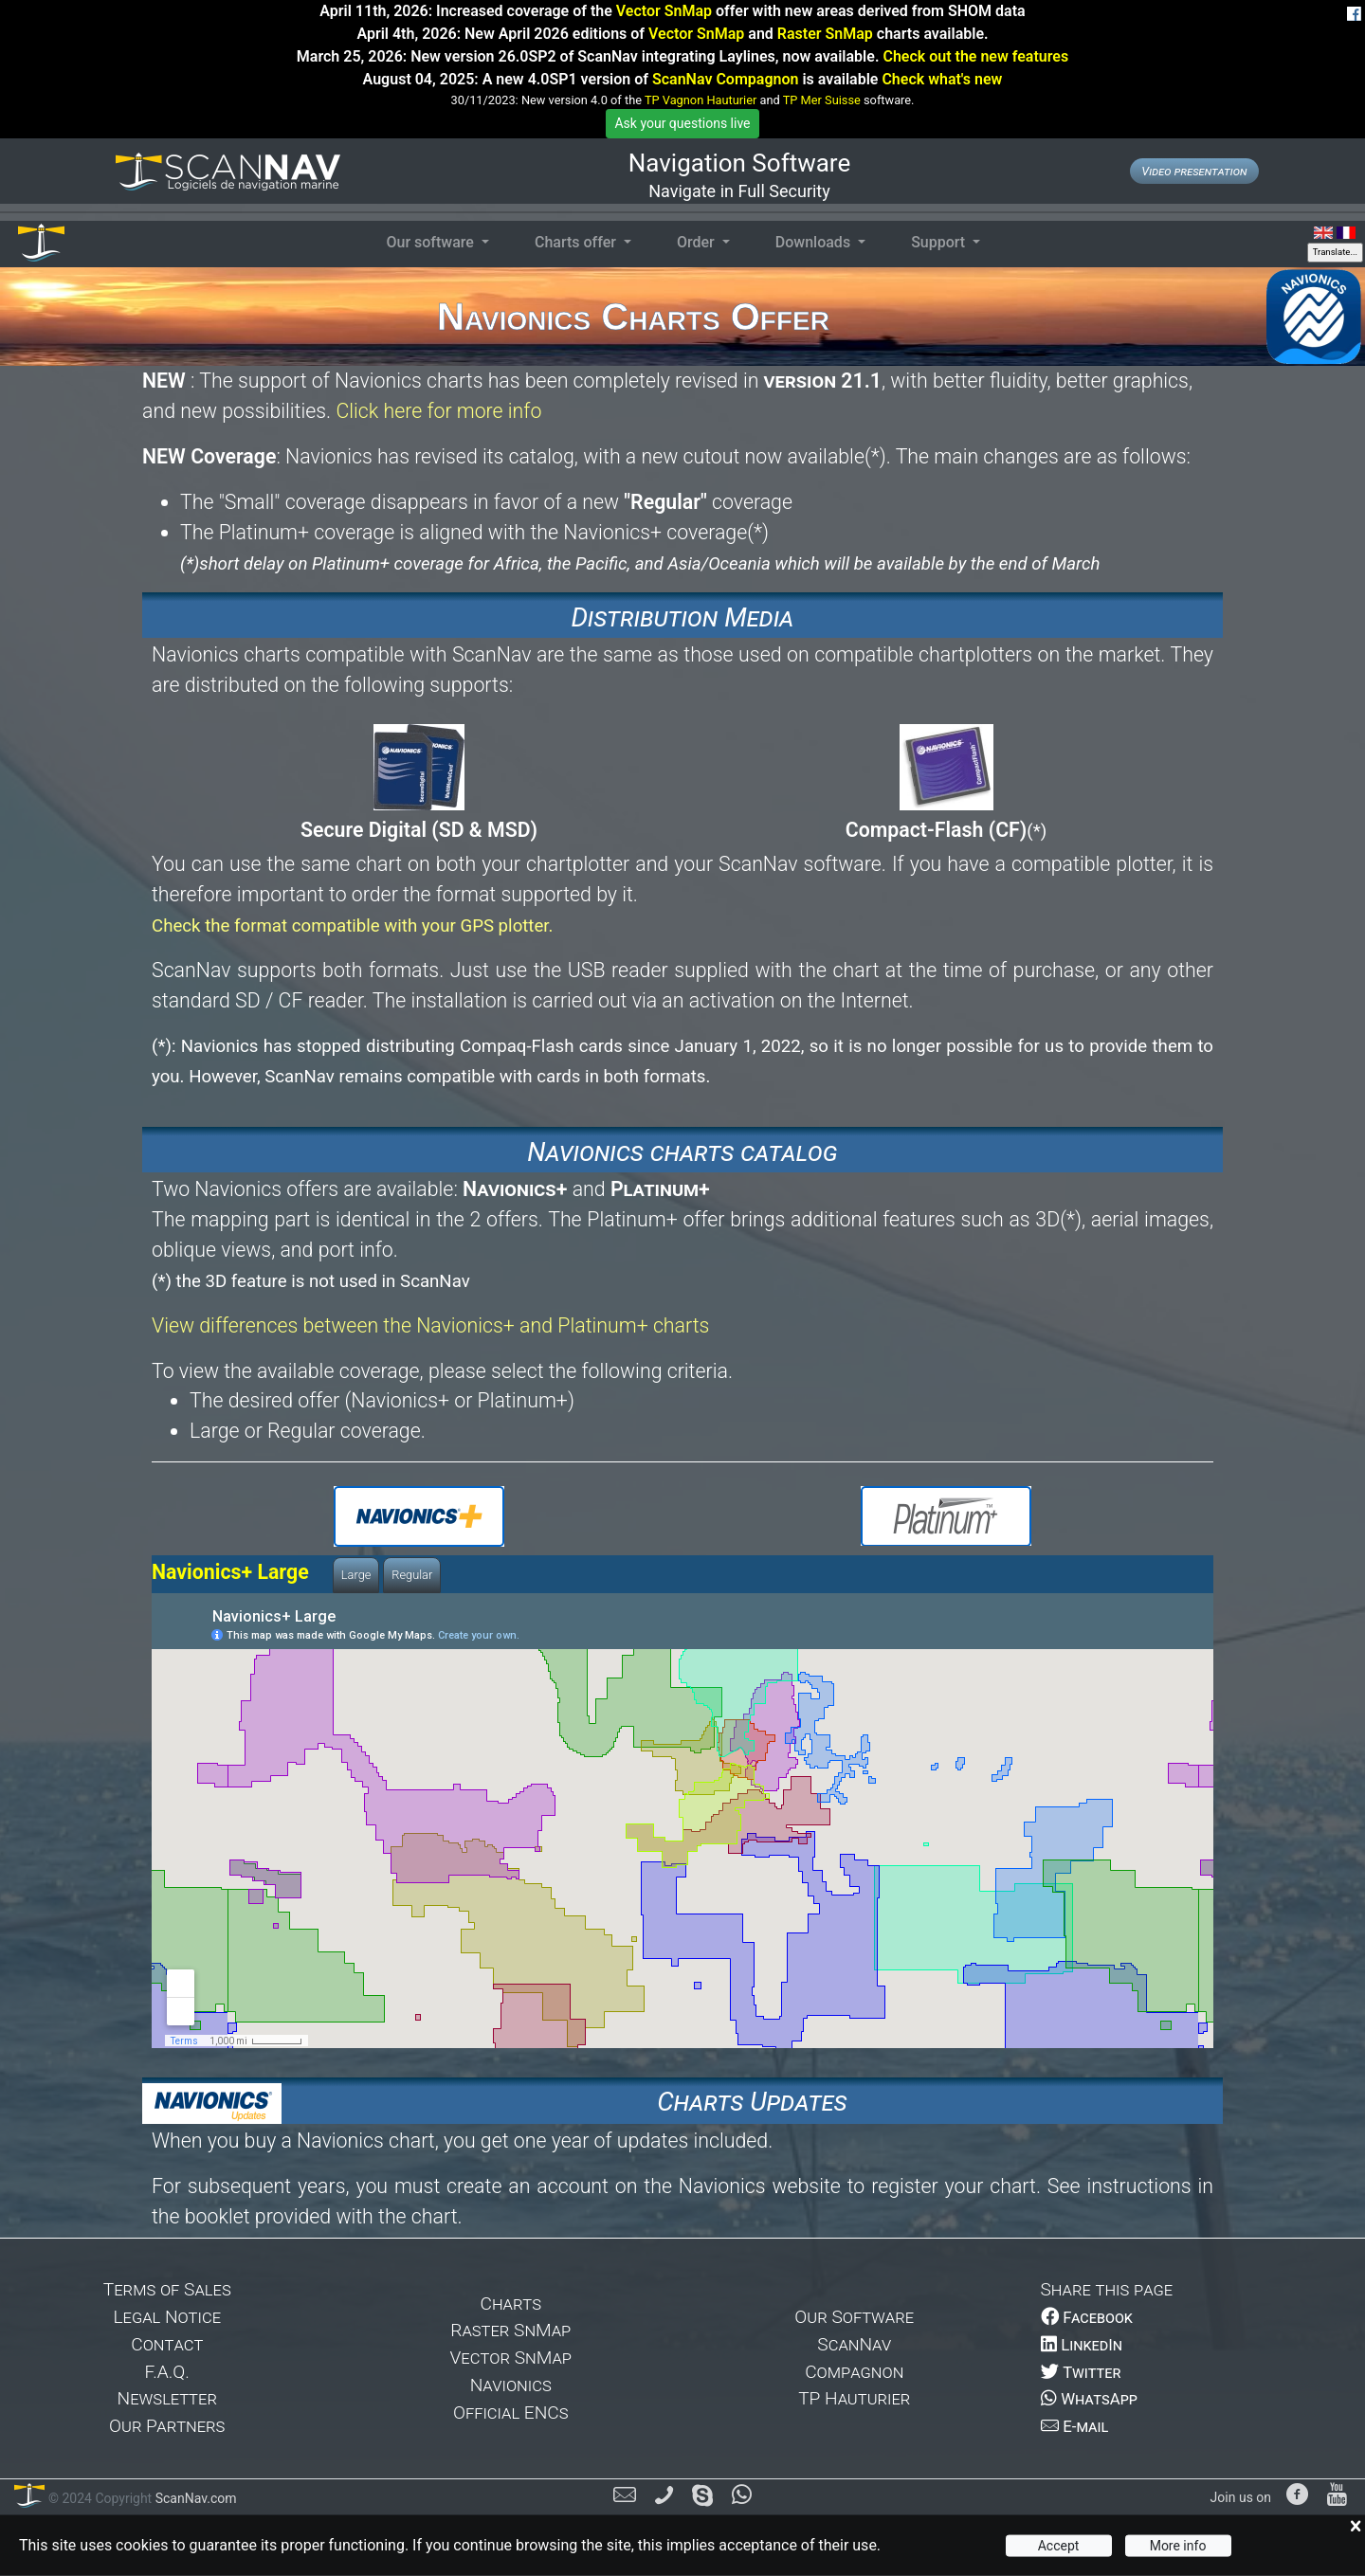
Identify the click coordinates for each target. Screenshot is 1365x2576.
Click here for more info (438, 411)
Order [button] (698, 242)
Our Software (854, 2317)
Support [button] (940, 242)
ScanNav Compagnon (725, 79)
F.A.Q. (167, 2372)
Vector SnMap (664, 11)
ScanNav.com (194, 2498)
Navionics (511, 2385)
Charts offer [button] (577, 242)
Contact (167, 2344)
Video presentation (1194, 171)
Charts (510, 2303)
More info (1178, 2545)
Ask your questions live (682, 123)
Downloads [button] (814, 242)
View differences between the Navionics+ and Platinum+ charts (430, 1325)
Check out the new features (975, 56)
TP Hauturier (854, 2398)
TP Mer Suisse (822, 100)
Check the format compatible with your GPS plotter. (353, 926)
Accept (1059, 2545)
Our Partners (167, 2426)
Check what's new (942, 79)
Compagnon (854, 2372)
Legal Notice (167, 2317)
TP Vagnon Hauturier (700, 100)
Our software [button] (431, 242)
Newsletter (167, 2398)
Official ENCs (511, 2412)
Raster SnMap (825, 34)
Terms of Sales (167, 2289)
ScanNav (854, 2344)
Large (356, 1575)
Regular (411, 1575)
